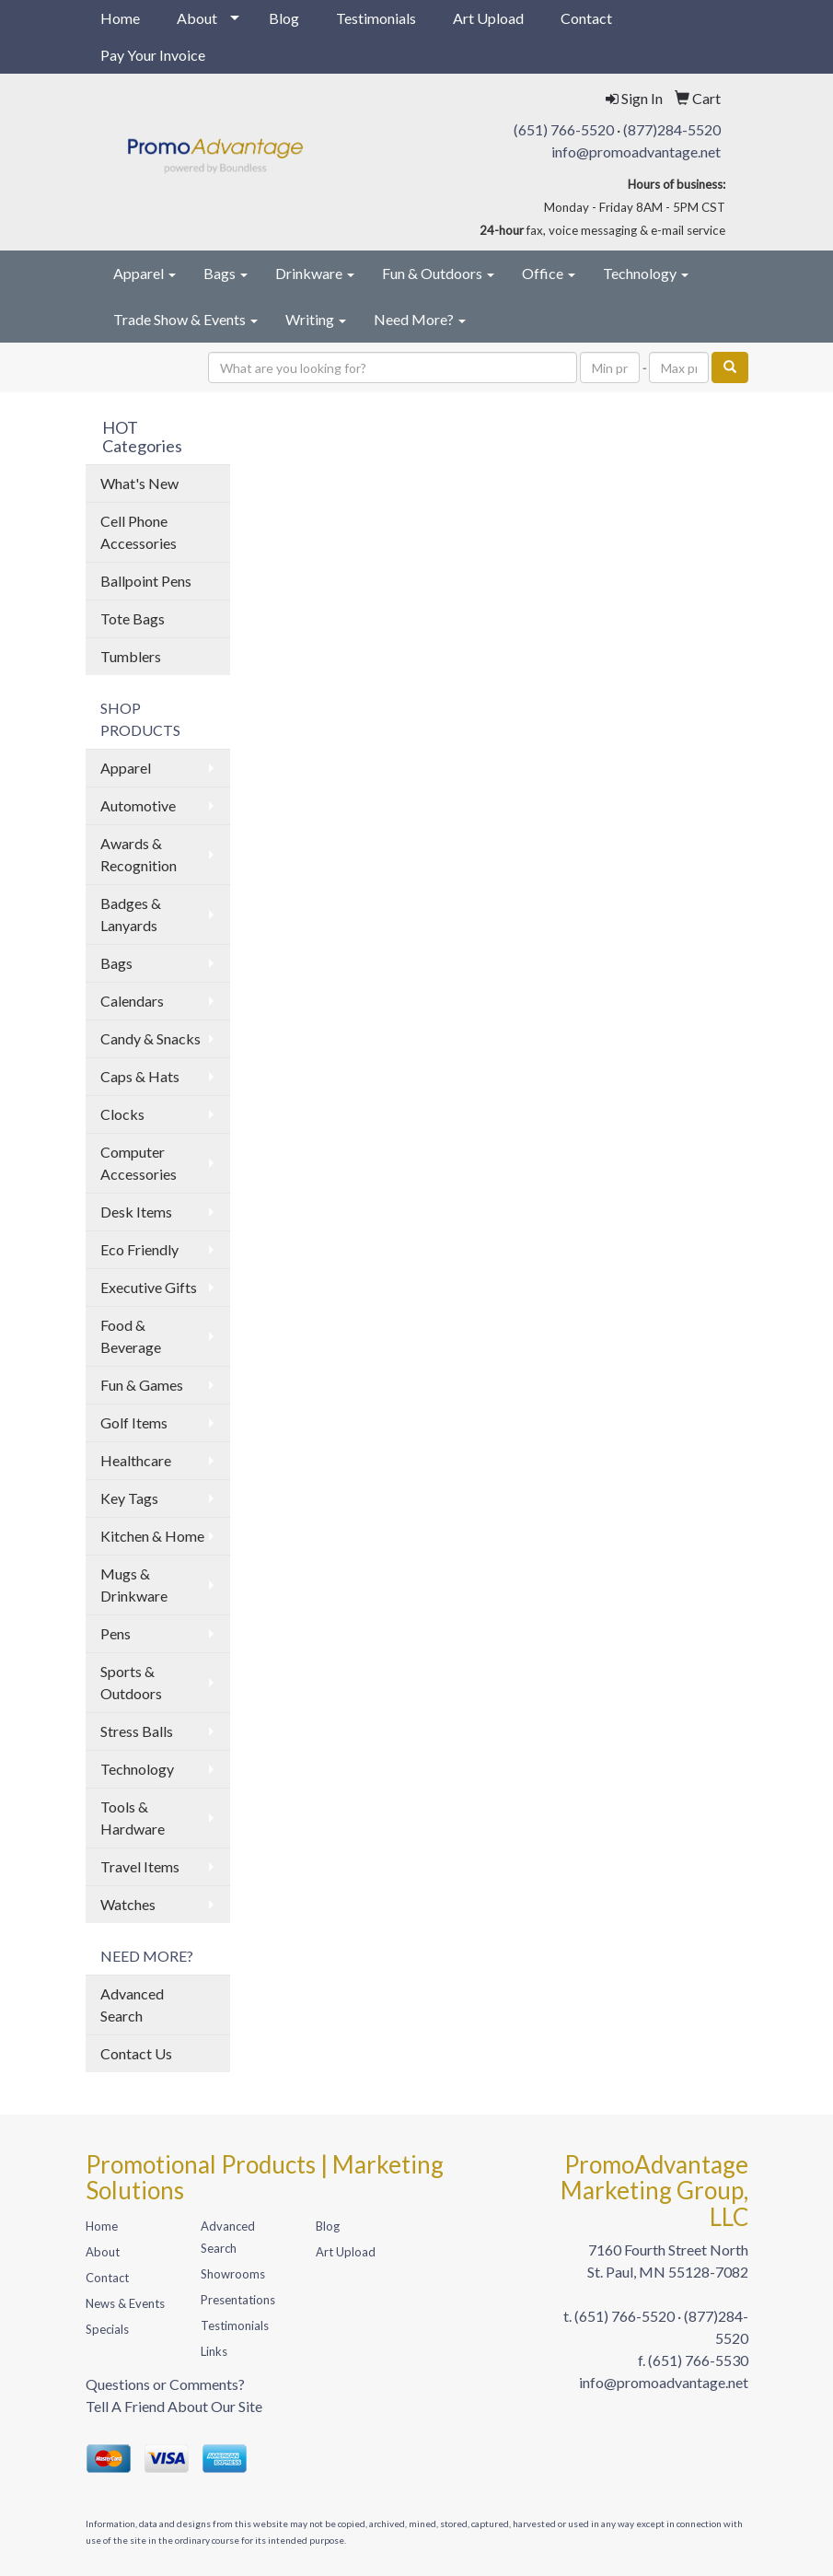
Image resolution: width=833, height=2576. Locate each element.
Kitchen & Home (152, 1535)
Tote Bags (132, 618)
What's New (139, 483)
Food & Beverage (130, 1336)
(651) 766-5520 (564, 129)
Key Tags (129, 1498)
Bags (225, 273)
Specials (107, 2329)
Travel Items (139, 1866)
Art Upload (488, 18)
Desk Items (136, 1211)
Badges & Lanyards (130, 914)
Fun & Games (141, 1384)
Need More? (420, 319)
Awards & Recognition (138, 854)
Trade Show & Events (185, 319)
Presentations (238, 2299)
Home (120, 18)
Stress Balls (136, 1731)
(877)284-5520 (672, 129)
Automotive (138, 805)
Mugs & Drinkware (134, 1584)
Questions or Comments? (165, 2384)
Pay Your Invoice (152, 55)
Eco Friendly (139, 1249)
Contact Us (136, 2053)
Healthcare (135, 1460)
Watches (128, 1904)
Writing (315, 319)
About (197, 18)
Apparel (144, 273)
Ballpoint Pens (145, 580)
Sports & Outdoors (131, 1682)
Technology (645, 273)
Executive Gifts (148, 1287)
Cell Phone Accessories (138, 532)
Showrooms (233, 2274)
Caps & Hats (139, 1076)
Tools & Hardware (132, 1817)
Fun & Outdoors (438, 273)
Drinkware (314, 273)
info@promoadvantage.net (636, 151)
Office (548, 273)
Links (214, 2351)
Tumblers (130, 656)
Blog (284, 18)
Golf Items (134, 1422)
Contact (586, 18)
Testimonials (376, 18)
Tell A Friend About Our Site (174, 2406)
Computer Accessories (138, 1163)
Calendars (132, 1000)
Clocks (122, 1114)
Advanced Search (132, 2004)
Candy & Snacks (150, 1038)
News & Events (125, 2303)
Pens (115, 1633)
